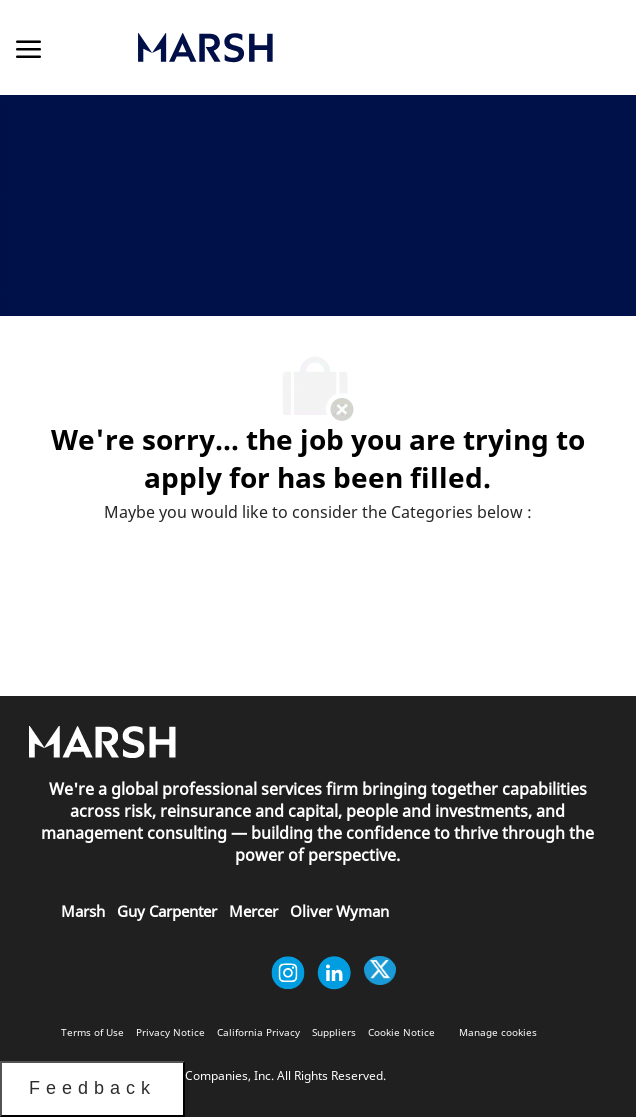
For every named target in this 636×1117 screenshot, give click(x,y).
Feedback (92, 1088)
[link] (302, 47)
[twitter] (380, 973)
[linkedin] (334, 973)
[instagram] (288, 973)
